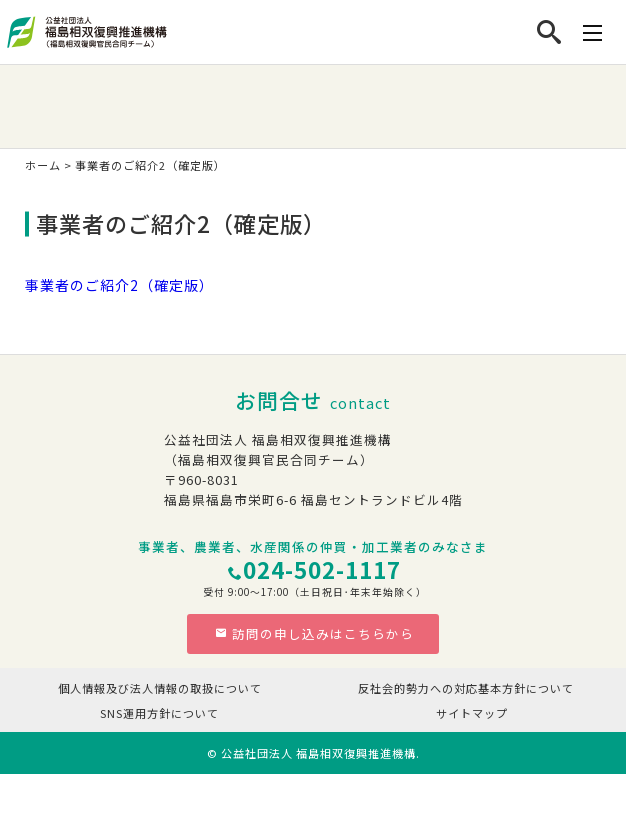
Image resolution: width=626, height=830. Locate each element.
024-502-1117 (322, 569)
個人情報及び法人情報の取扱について (160, 688)
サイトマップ (472, 713)
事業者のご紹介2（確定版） (119, 285)
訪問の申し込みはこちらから (314, 633)
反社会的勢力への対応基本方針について (466, 688)
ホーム (43, 165)
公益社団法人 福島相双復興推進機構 (318, 753)
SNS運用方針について (159, 713)
